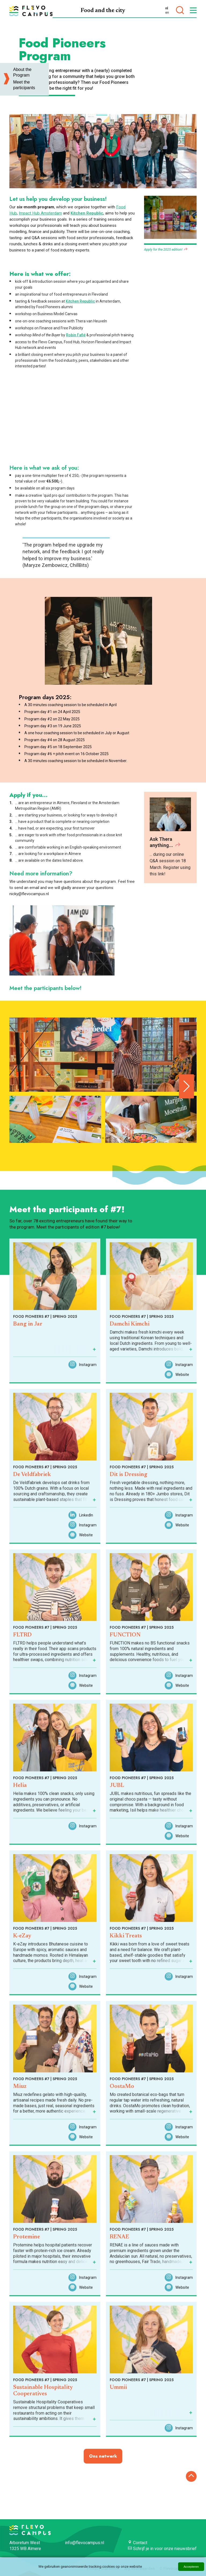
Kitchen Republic (87, 213)
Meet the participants (24, 85)
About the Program (22, 72)
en (167, 12)
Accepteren (191, 2566)
